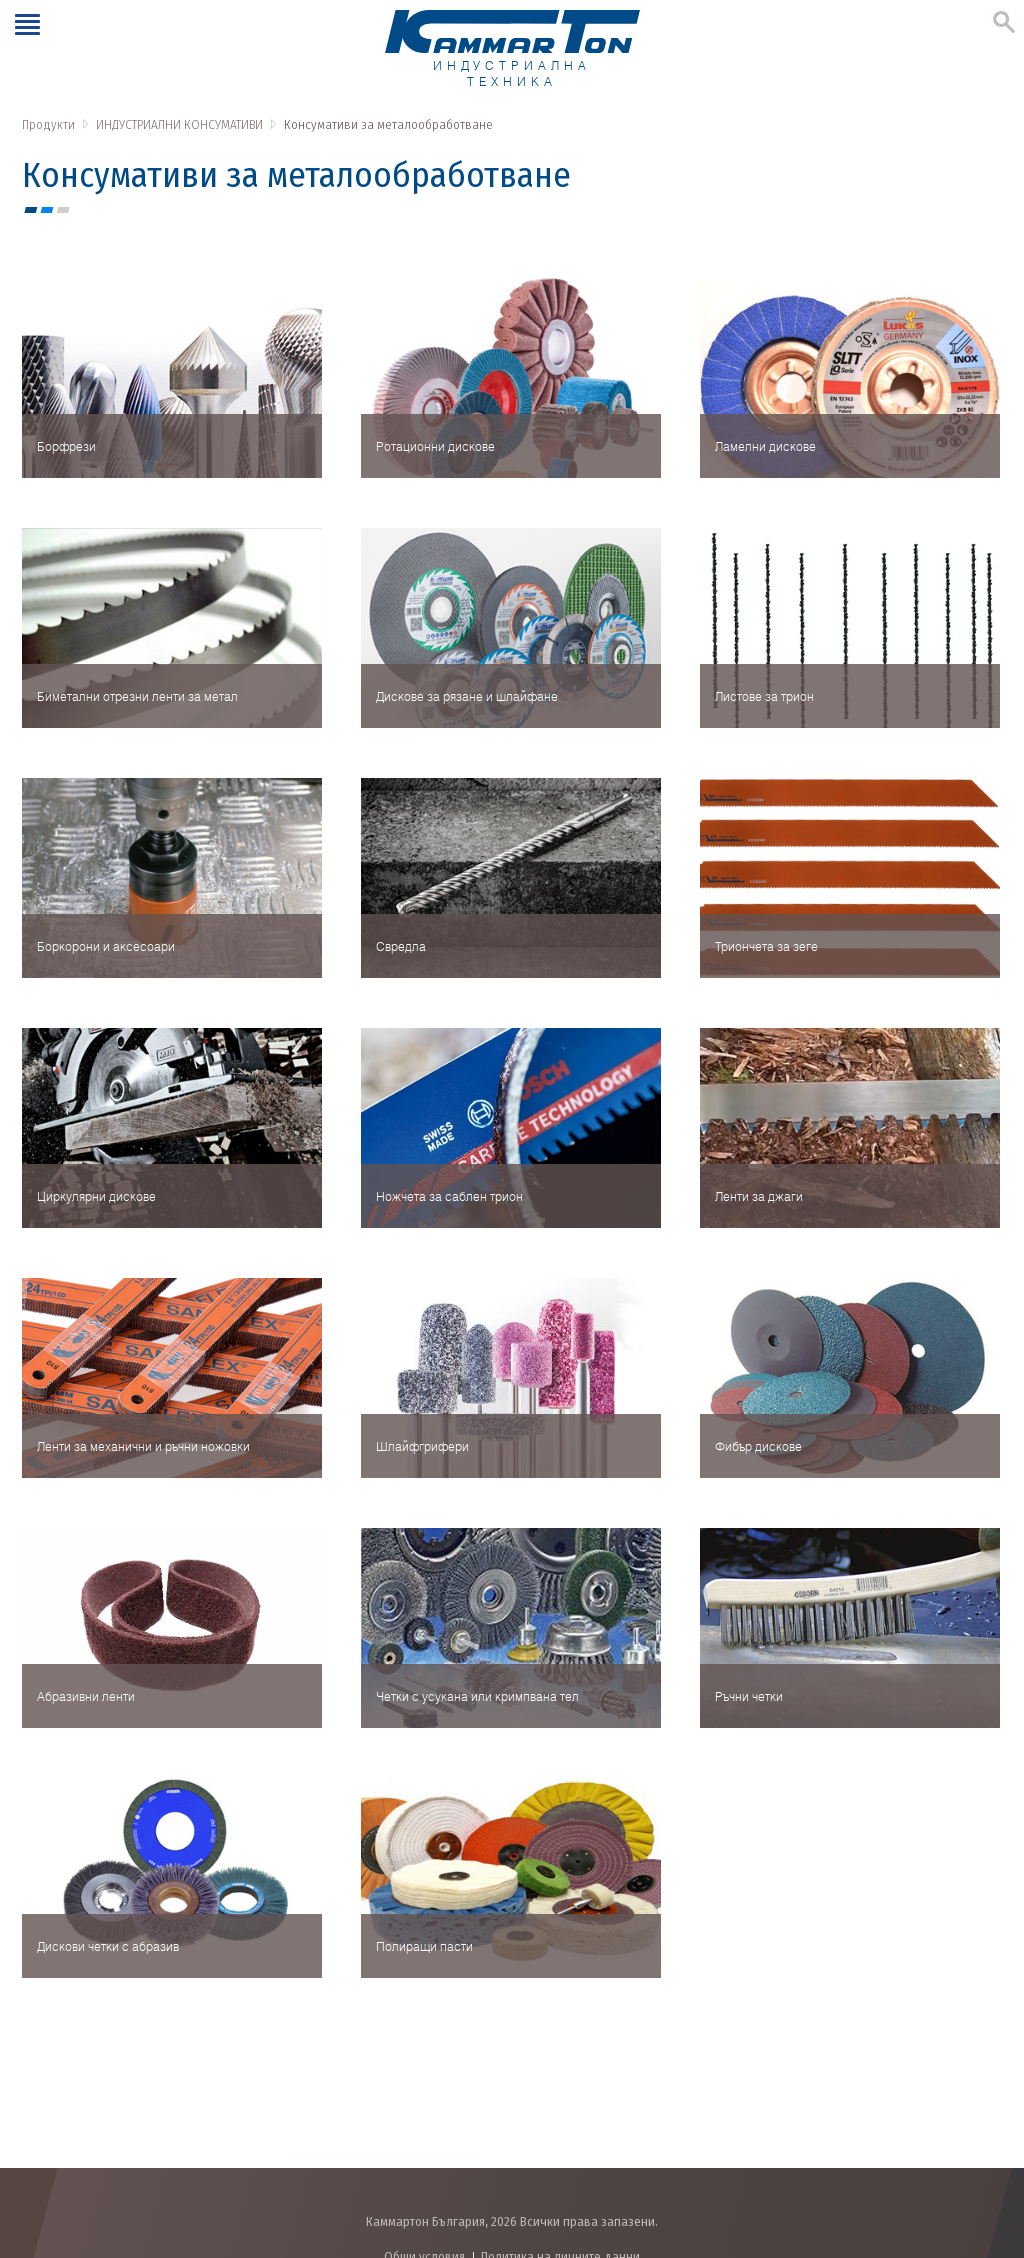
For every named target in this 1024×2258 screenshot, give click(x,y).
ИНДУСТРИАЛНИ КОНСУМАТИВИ (179, 124)
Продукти (48, 124)
